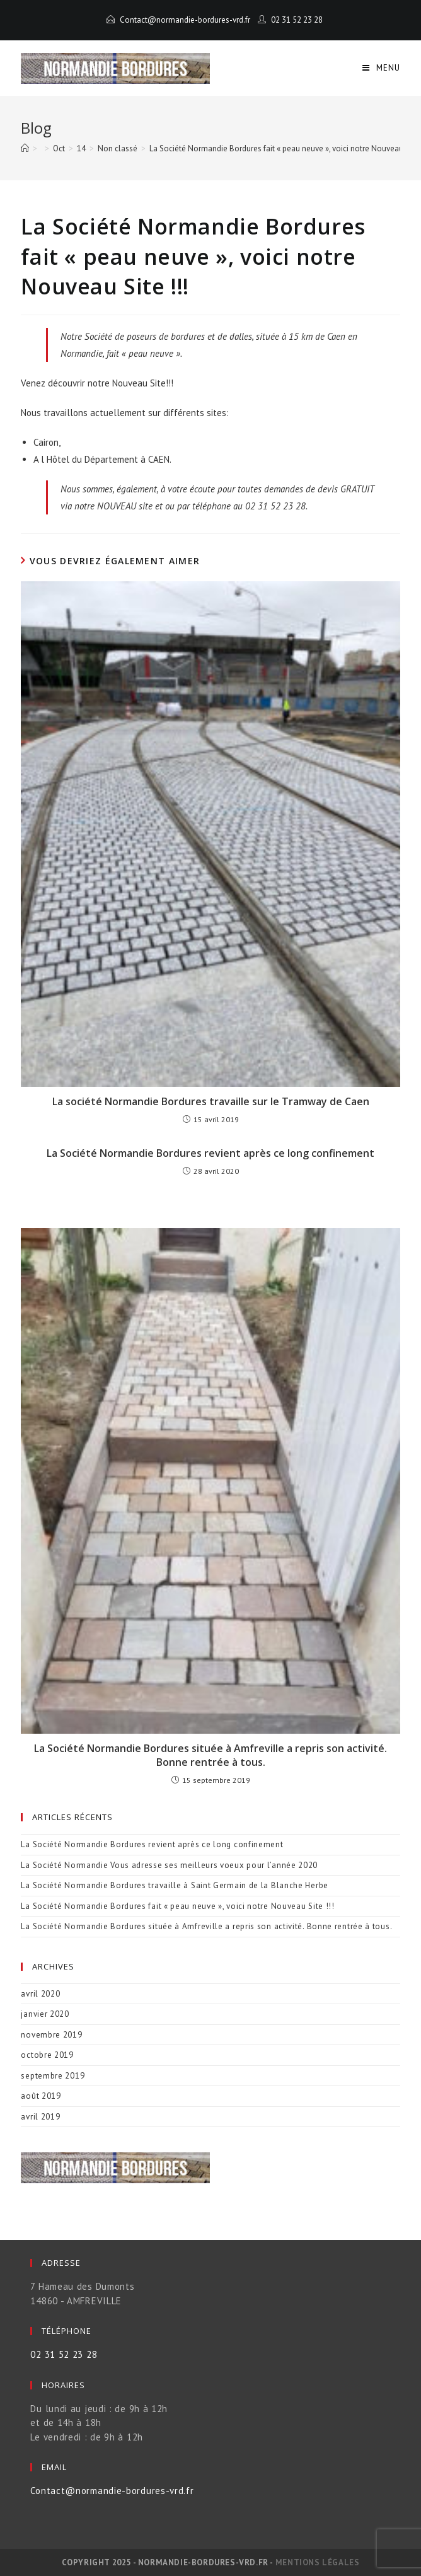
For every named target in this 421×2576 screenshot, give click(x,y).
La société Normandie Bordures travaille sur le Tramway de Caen (210, 1101)
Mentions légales (317, 2562)
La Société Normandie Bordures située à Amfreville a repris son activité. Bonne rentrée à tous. (210, 1755)
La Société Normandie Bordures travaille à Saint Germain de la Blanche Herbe (174, 1885)
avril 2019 (40, 2116)
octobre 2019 (47, 2055)
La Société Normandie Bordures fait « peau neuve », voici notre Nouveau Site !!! (177, 1906)
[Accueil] (25, 148)
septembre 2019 (52, 2075)
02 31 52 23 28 (297, 20)
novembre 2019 (51, 2034)
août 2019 (41, 2096)
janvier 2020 (45, 2014)
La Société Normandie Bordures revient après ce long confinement (210, 1153)
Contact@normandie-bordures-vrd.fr (185, 20)
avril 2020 (40, 1993)
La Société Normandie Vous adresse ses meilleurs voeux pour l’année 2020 (169, 1865)
